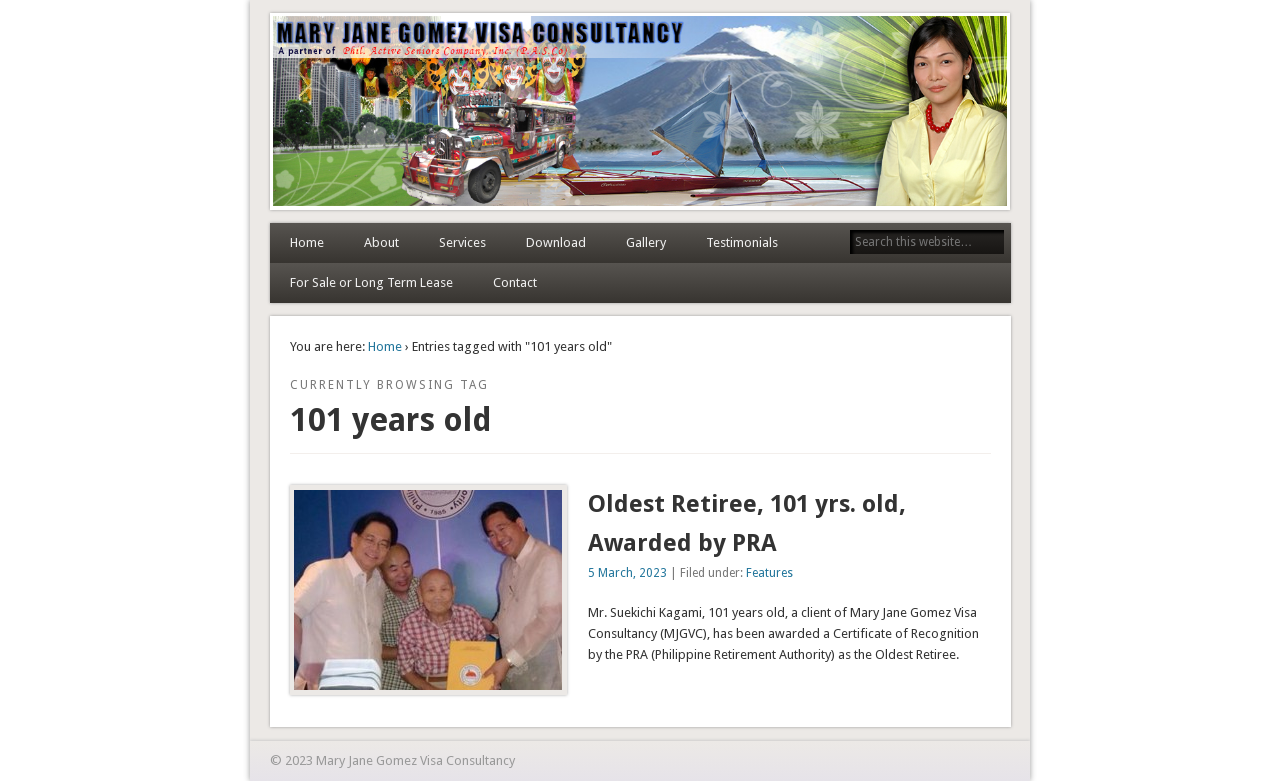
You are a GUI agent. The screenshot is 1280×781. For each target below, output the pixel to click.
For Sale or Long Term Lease (371, 282)
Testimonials (742, 242)
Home (307, 242)
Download (556, 242)
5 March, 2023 (627, 573)
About (381, 242)
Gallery (646, 242)
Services (462, 242)
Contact (515, 282)
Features (769, 573)
